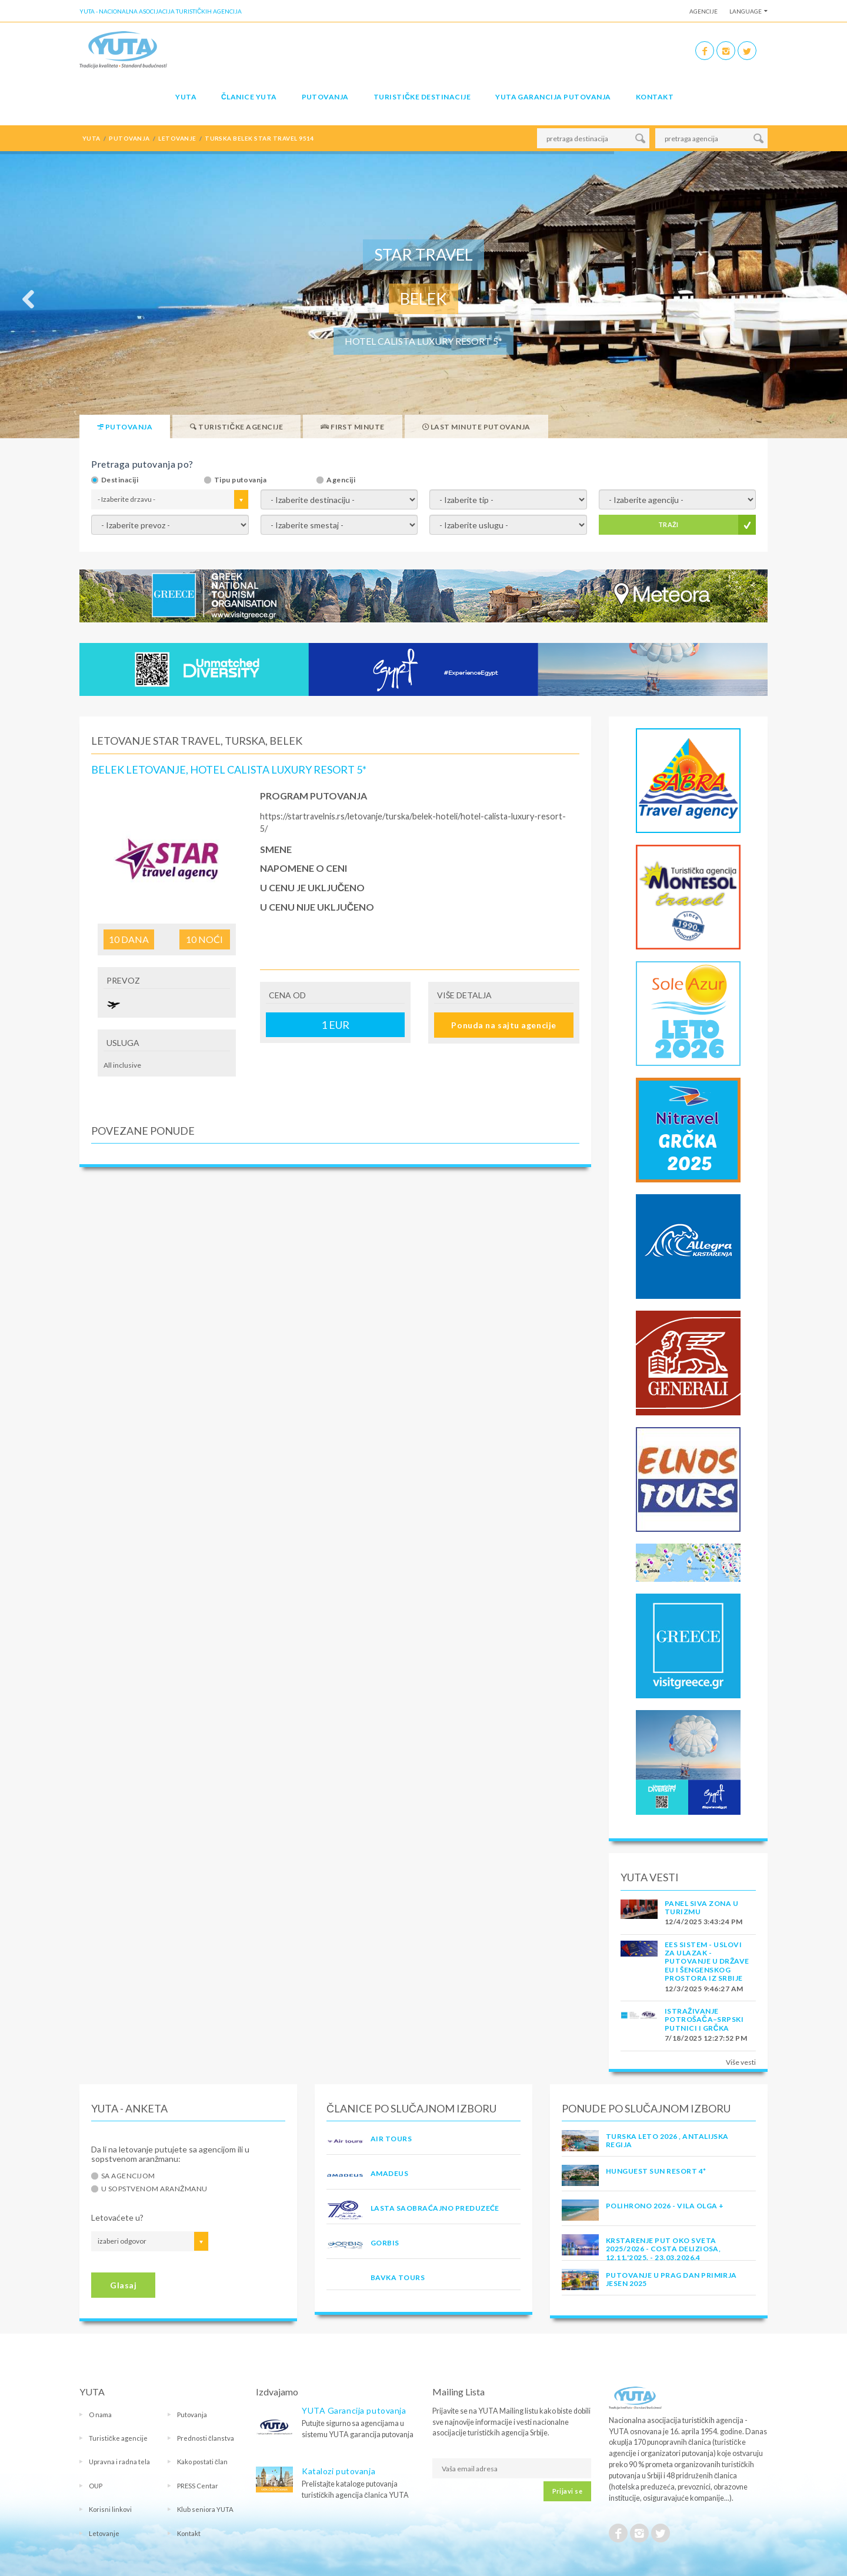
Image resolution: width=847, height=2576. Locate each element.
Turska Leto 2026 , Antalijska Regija (667, 2140)
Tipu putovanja (240, 480)
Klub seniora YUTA (205, 2509)
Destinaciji (119, 480)
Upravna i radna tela (119, 2461)
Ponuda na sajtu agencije (503, 1025)
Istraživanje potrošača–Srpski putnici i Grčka (704, 2019)
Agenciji (340, 480)
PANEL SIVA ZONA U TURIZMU (701, 1907)
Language (745, 11)
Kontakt (654, 96)
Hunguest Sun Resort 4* (656, 2171)
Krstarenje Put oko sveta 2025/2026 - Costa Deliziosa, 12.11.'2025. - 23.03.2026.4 (663, 2249)
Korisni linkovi (110, 2509)
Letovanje (104, 2533)
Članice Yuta (248, 96)
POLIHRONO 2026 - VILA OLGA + (664, 2205)
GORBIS (385, 2242)
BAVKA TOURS (398, 2277)
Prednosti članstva (205, 2438)
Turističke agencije (118, 2438)
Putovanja (325, 96)
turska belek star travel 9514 (259, 138)
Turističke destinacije (422, 96)
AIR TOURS (391, 2138)
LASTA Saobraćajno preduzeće (435, 2208)
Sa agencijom (128, 2176)
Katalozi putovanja (338, 2471)
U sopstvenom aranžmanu (154, 2188)
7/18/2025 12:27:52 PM (706, 2038)
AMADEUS (389, 2173)
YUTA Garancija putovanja (354, 2410)
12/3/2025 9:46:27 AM (704, 1988)
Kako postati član (202, 2461)
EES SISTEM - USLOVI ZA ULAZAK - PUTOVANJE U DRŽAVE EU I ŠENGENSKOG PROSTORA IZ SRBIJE (707, 1961)
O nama (100, 2414)
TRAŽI (668, 524)
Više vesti (741, 2062)
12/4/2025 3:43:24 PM (704, 1921)
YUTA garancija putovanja (553, 96)
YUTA (185, 96)
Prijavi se (567, 2491)
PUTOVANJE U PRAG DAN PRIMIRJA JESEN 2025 (671, 2279)
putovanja (129, 138)
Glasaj (123, 2285)
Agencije (703, 11)
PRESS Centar (197, 2486)
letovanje (177, 138)
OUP (95, 2486)
